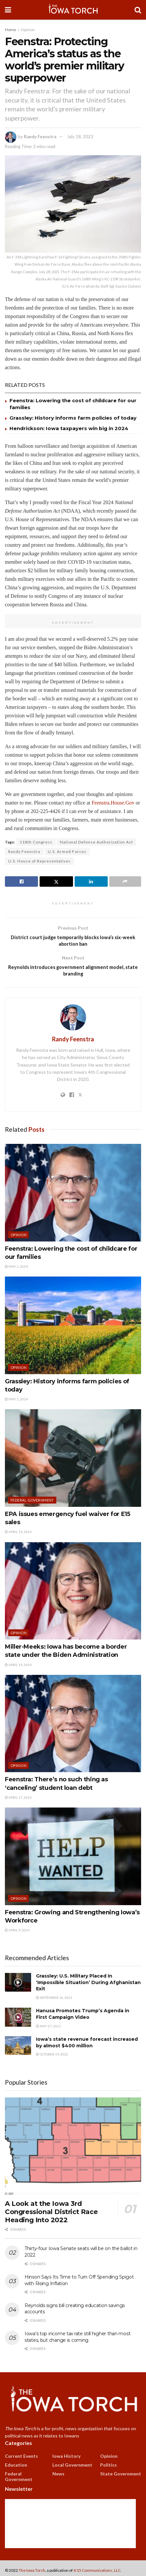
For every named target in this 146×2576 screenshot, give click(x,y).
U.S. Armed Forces (67, 851)
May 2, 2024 (16, 1270)
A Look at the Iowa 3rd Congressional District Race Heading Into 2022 (51, 2216)
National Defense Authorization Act (96, 842)
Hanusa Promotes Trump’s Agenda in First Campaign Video (82, 2018)
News (58, 2478)
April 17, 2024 (18, 1801)
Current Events (21, 2460)
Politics (108, 2469)
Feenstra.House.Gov (113, 802)
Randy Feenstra (40, 136)
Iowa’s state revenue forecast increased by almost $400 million (87, 2046)
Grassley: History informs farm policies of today (73, 418)
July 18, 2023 (80, 136)
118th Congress (36, 842)
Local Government (72, 2469)
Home (10, 29)
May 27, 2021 (48, 2030)
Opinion (28, 29)
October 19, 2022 (52, 2058)
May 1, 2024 (16, 1403)
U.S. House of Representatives (39, 861)
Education (16, 2469)
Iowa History (66, 2460)
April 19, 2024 (18, 1536)
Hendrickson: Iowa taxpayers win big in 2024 (68, 428)
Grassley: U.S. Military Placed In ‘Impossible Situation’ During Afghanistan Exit (88, 1986)
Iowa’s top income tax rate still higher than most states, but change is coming (77, 2341)
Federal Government (32, 1504)
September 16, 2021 (54, 2002)
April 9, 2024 (17, 1934)
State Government (120, 2478)
